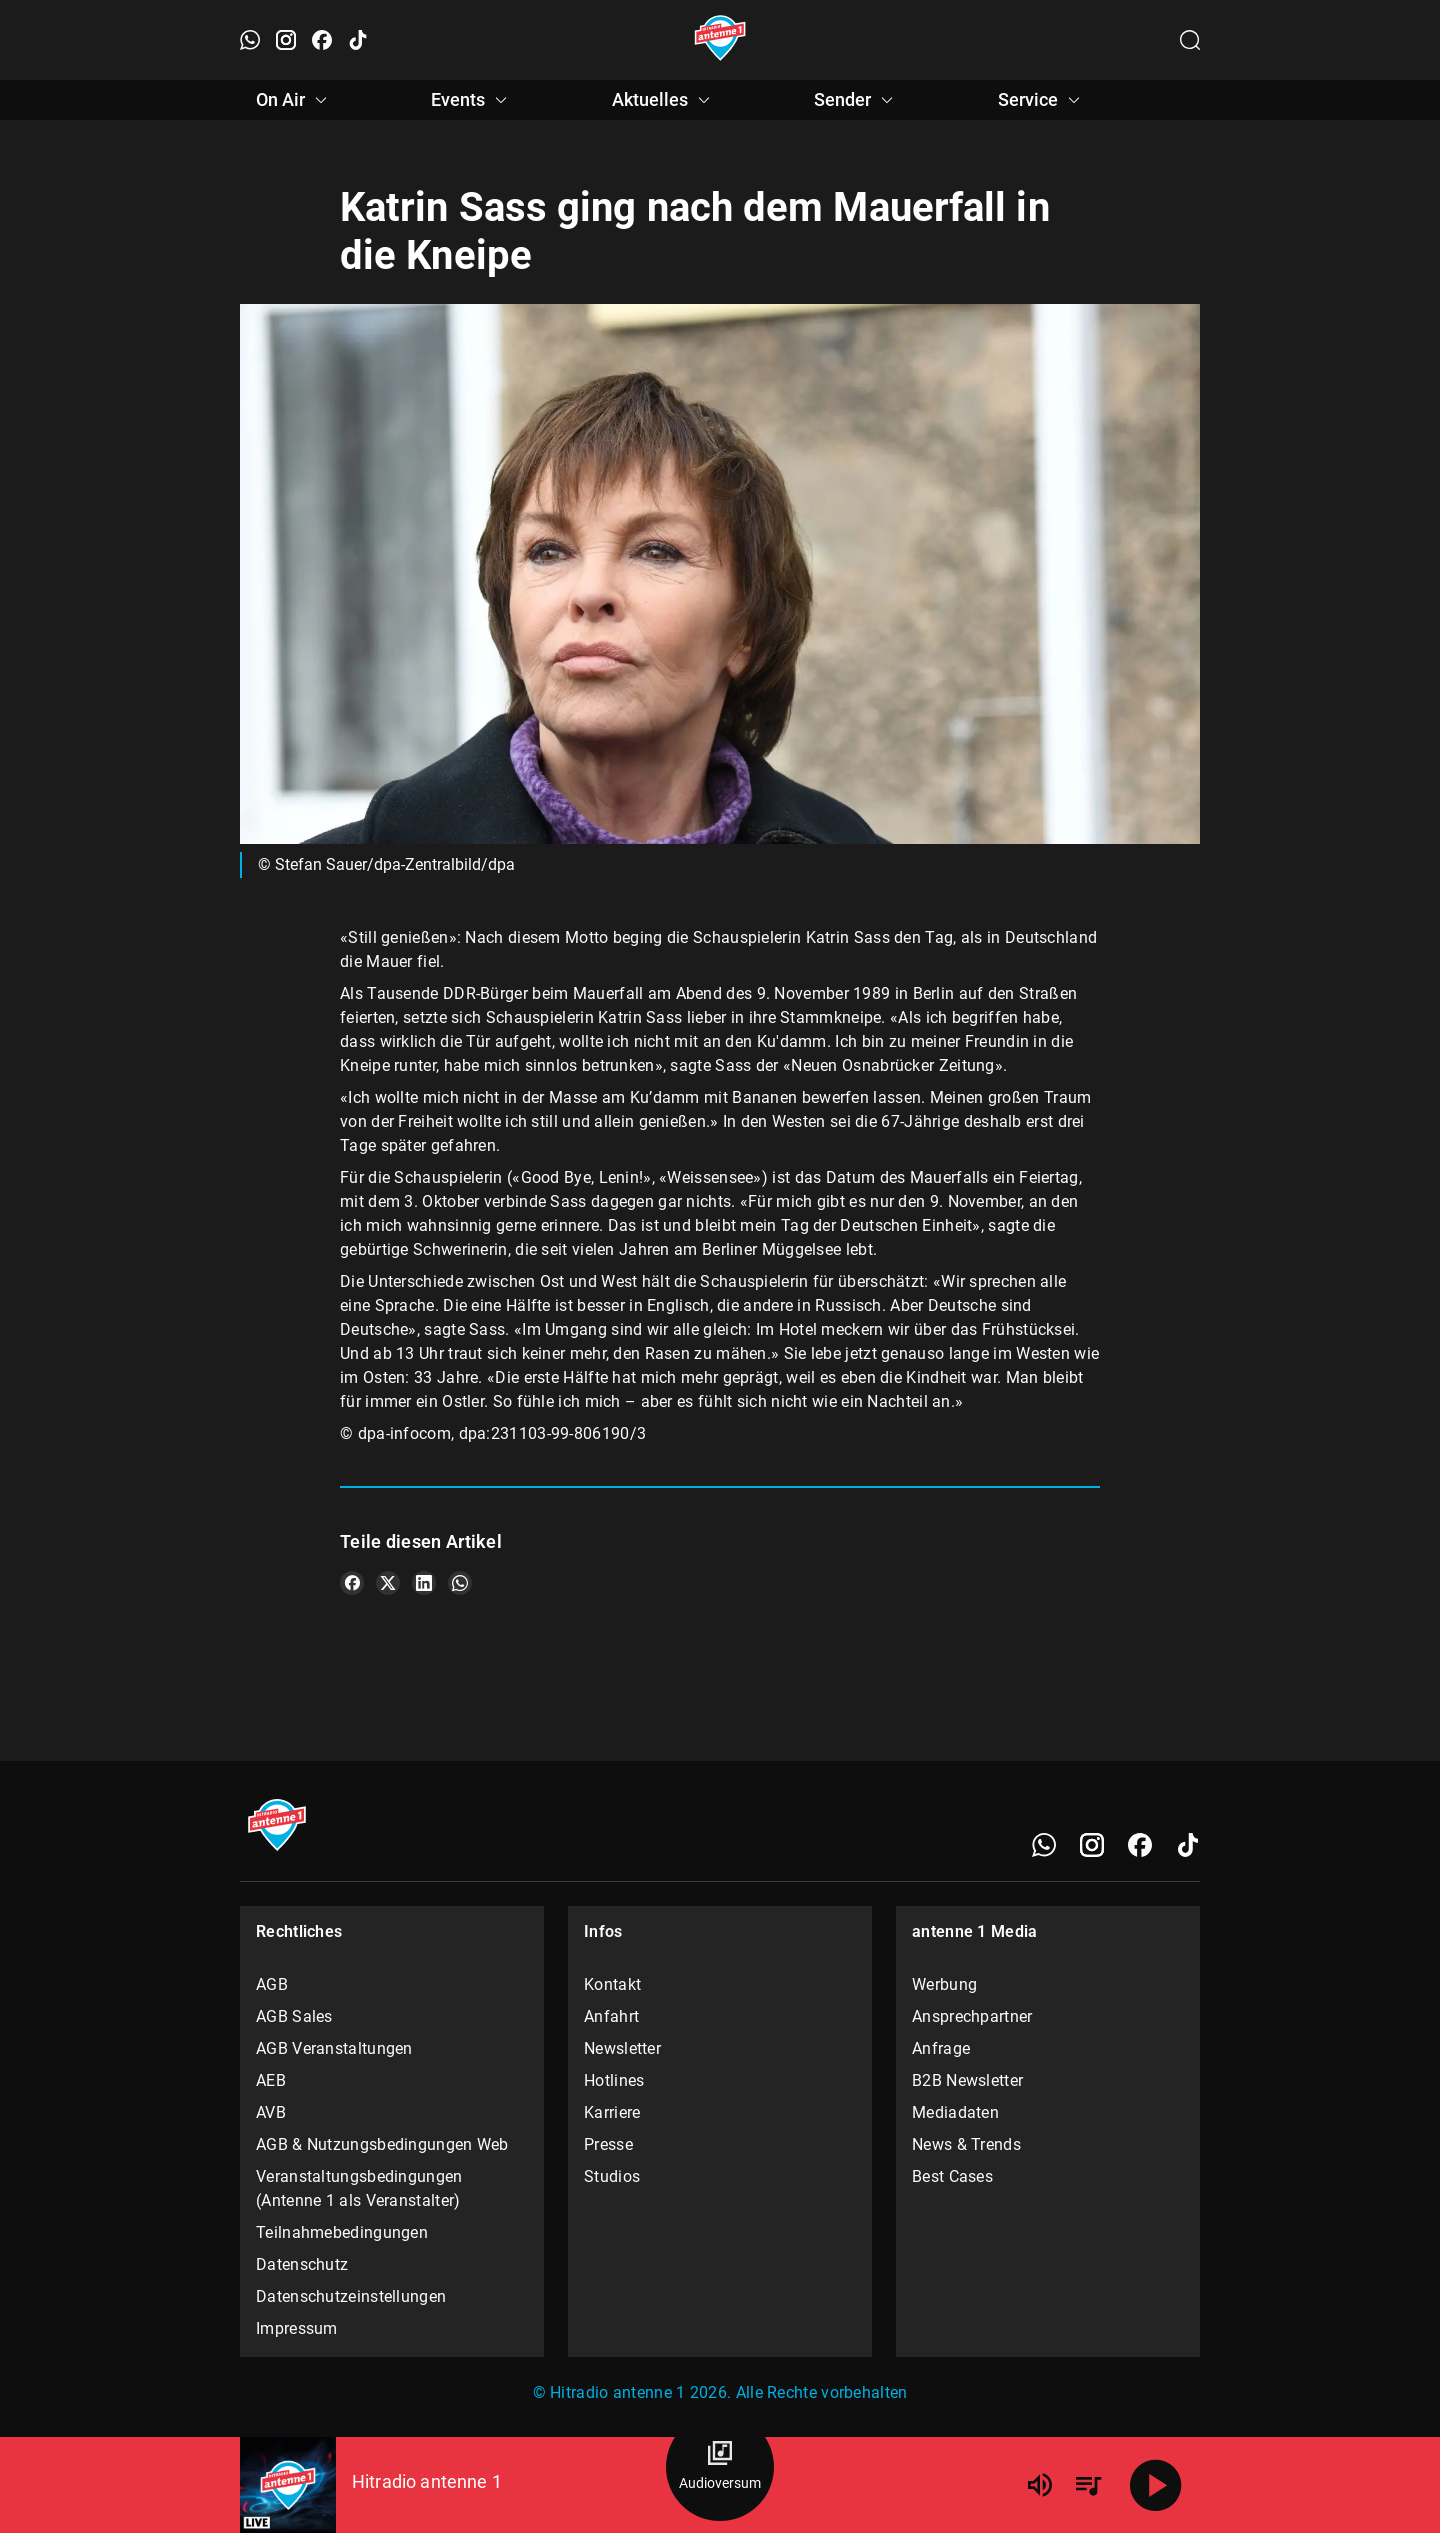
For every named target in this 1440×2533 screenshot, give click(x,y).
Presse (608, 2144)
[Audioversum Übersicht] (720, 2467)
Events (472, 100)
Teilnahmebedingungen (342, 2232)
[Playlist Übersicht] (1088, 2485)
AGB (272, 1984)
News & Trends (966, 2144)
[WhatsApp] (1044, 1845)
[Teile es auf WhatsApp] (460, 1583)
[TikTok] (1188, 1845)
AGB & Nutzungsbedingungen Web (382, 2144)
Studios (612, 2176)
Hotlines (614, 2080)
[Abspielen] (1156, 2485)
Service (1042, 100)
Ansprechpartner (972, 2016)
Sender (856, 100)
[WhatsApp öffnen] (250, 40)
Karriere (612, 2112)
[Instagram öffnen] (286, 40)
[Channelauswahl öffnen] (1190, 40)
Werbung (944, 1984)
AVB (271, 2112)
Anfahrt (611, 2016)
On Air (294, 100)
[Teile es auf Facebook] (352, 1583)
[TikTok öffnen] (358, 40)
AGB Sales (294, 2016)
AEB (271, 2080)
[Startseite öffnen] (720, 40)
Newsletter (622, 2048)
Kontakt (612, 1984)
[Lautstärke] (1040, 2485)
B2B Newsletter (967, 2080)
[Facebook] (1140, 1845)
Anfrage (941, 2048)
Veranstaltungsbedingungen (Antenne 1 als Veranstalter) (359, 2188)
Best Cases (952, 2176)
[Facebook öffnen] (322, 40)
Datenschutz (302, 2264)
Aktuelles (664, 100)
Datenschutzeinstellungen (351, 2296)
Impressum (297, 2328)
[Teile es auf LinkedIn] (424, 1583)
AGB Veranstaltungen (334, 2048)
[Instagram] (1092, 1845)
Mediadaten (955, 2112)
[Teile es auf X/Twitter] (388, 1583)
